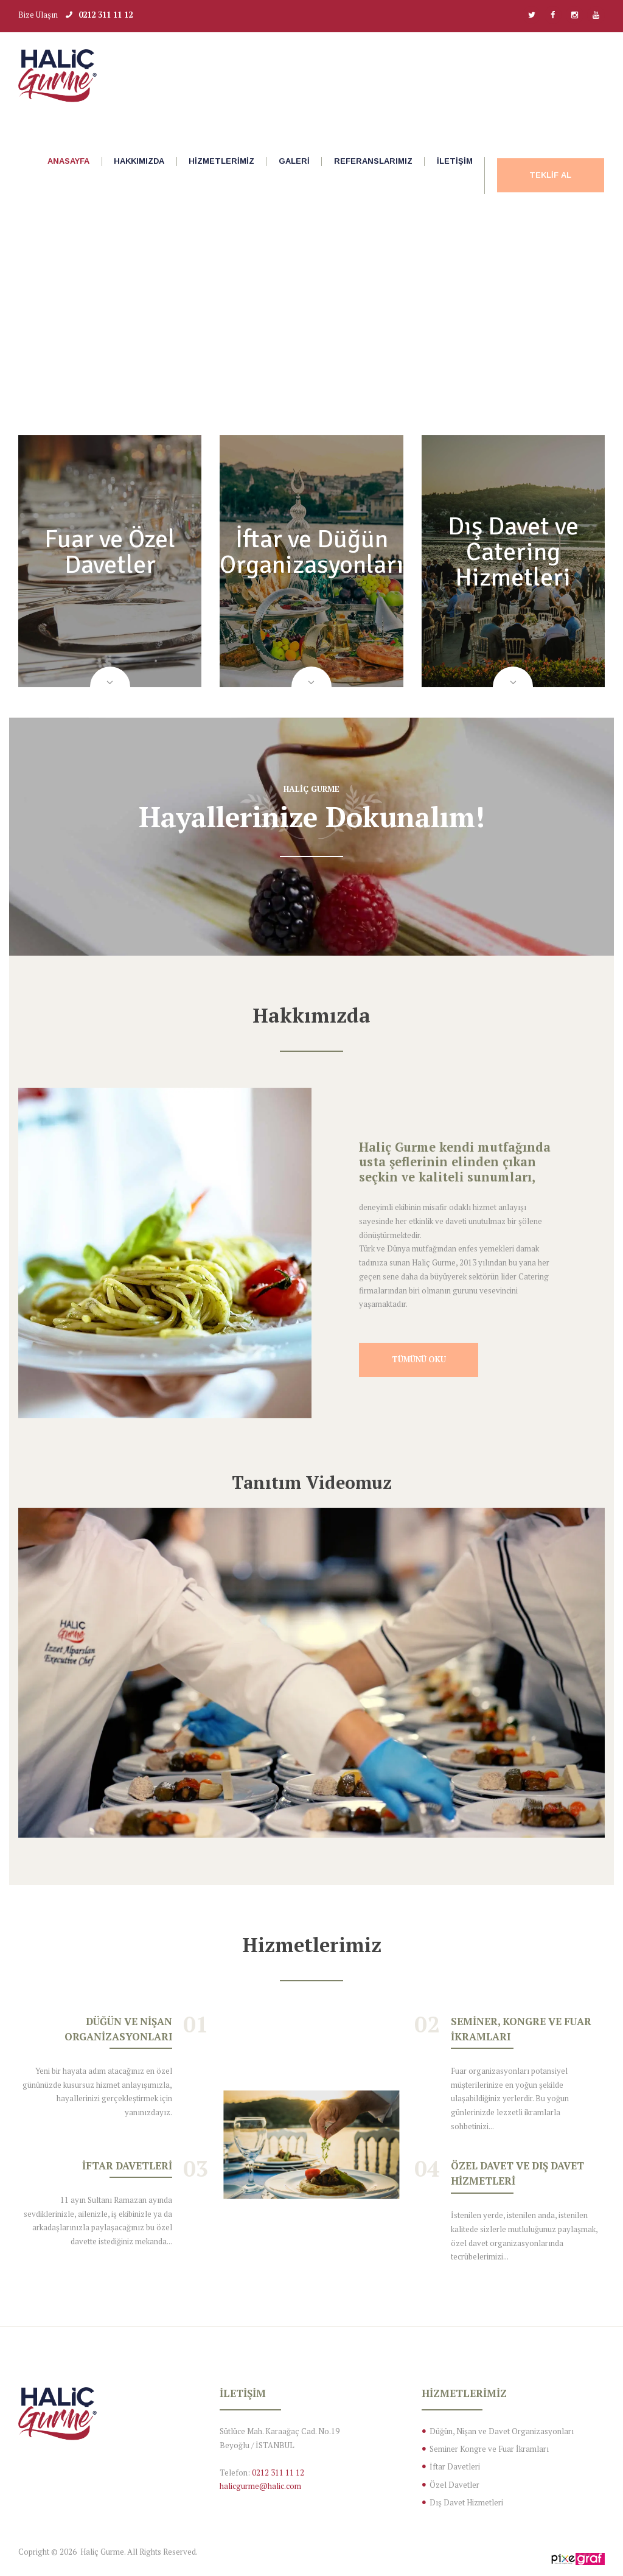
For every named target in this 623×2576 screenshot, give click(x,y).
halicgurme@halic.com (260, 2487)
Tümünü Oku (419, 1361)
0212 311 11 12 (105, 14)
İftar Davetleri (126, 2167)
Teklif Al (550, 175)
